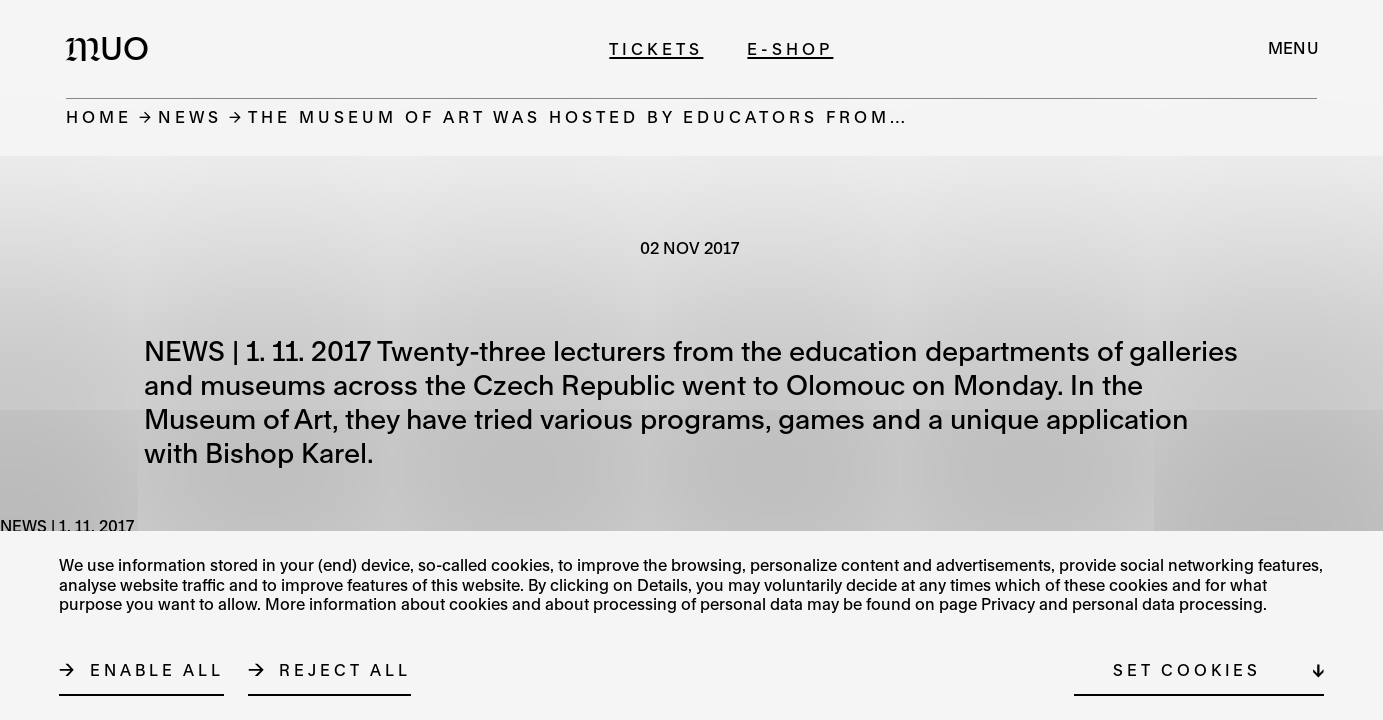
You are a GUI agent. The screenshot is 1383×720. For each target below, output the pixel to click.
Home (99, 116)
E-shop (790, 48)
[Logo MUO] (113, 48)
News (190, 116)
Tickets (656, 48)
